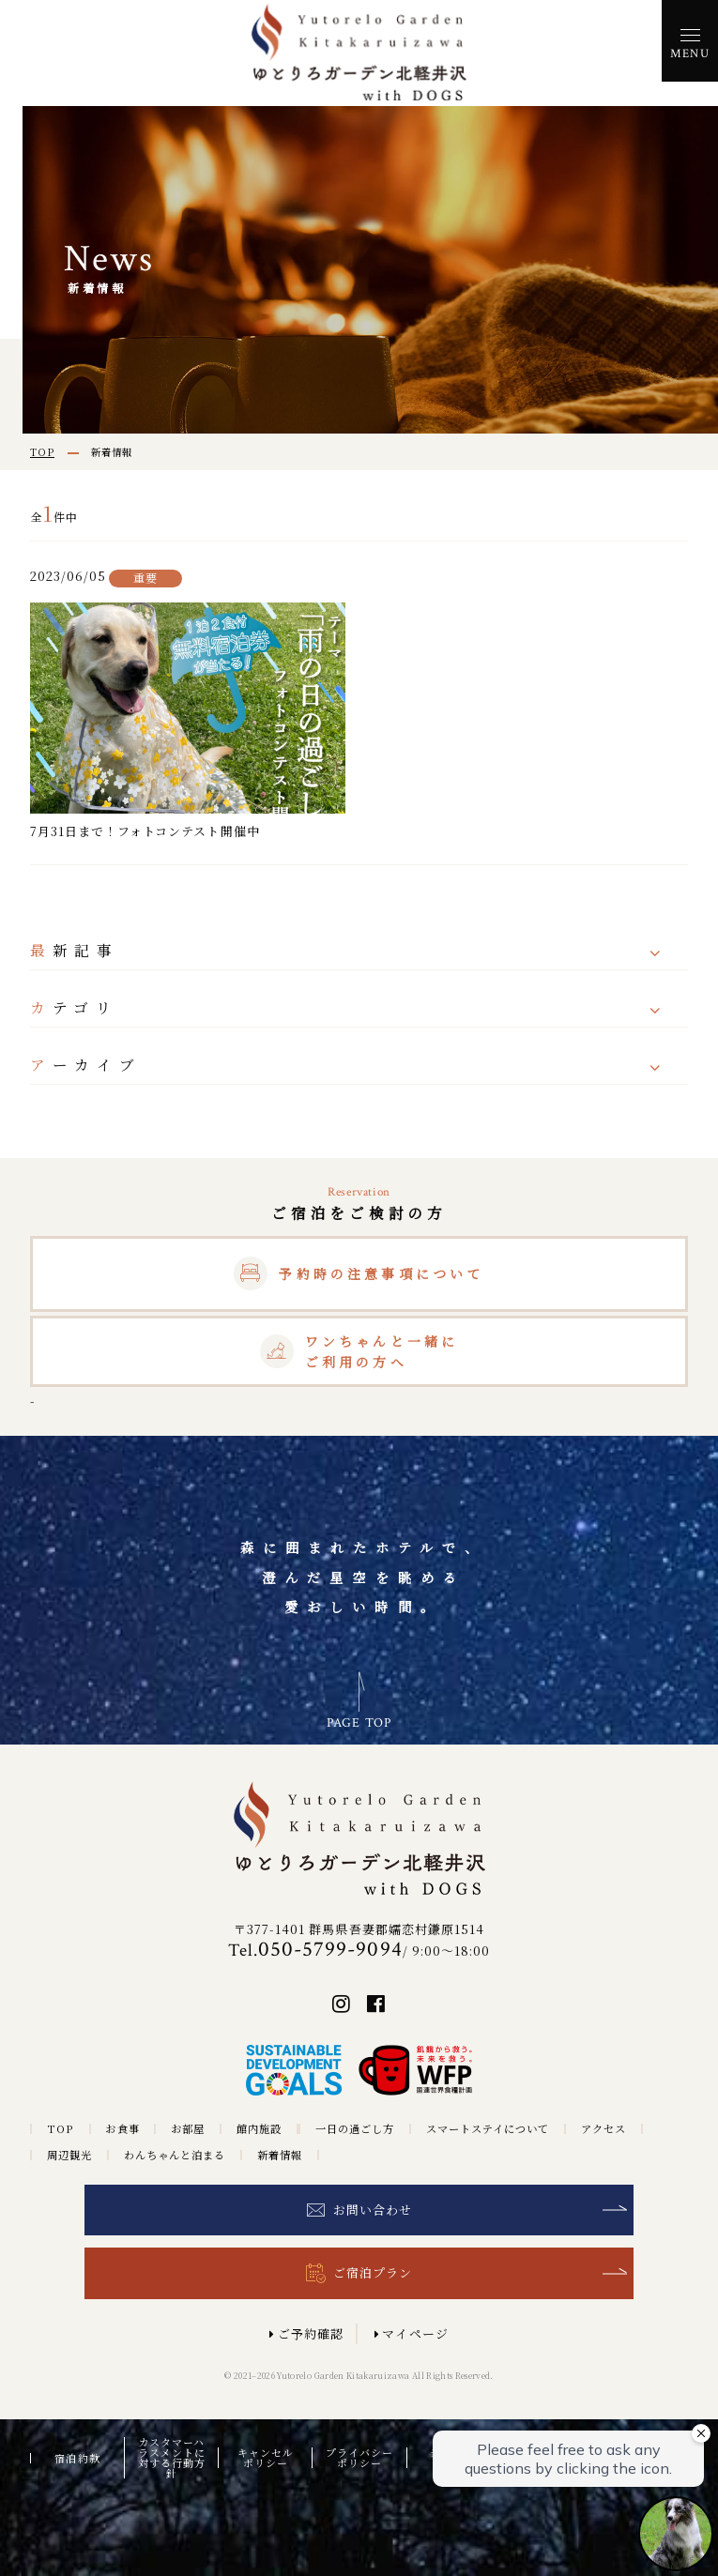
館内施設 (259, 2129)
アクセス (603, 2129)
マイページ (415, 2333)
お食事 (122, 2129)
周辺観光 (69, 2155)
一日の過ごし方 (354, 2129)
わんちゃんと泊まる (174, 2155)
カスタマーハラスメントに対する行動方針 (172, 2457)
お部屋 (188, 2129)
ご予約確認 (311, 2333)
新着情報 (279, 2155)
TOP (60, 2129)
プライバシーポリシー (359, 2457)
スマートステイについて (487, 2129)
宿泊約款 (76, 2458)
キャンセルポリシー (265, 2457)
